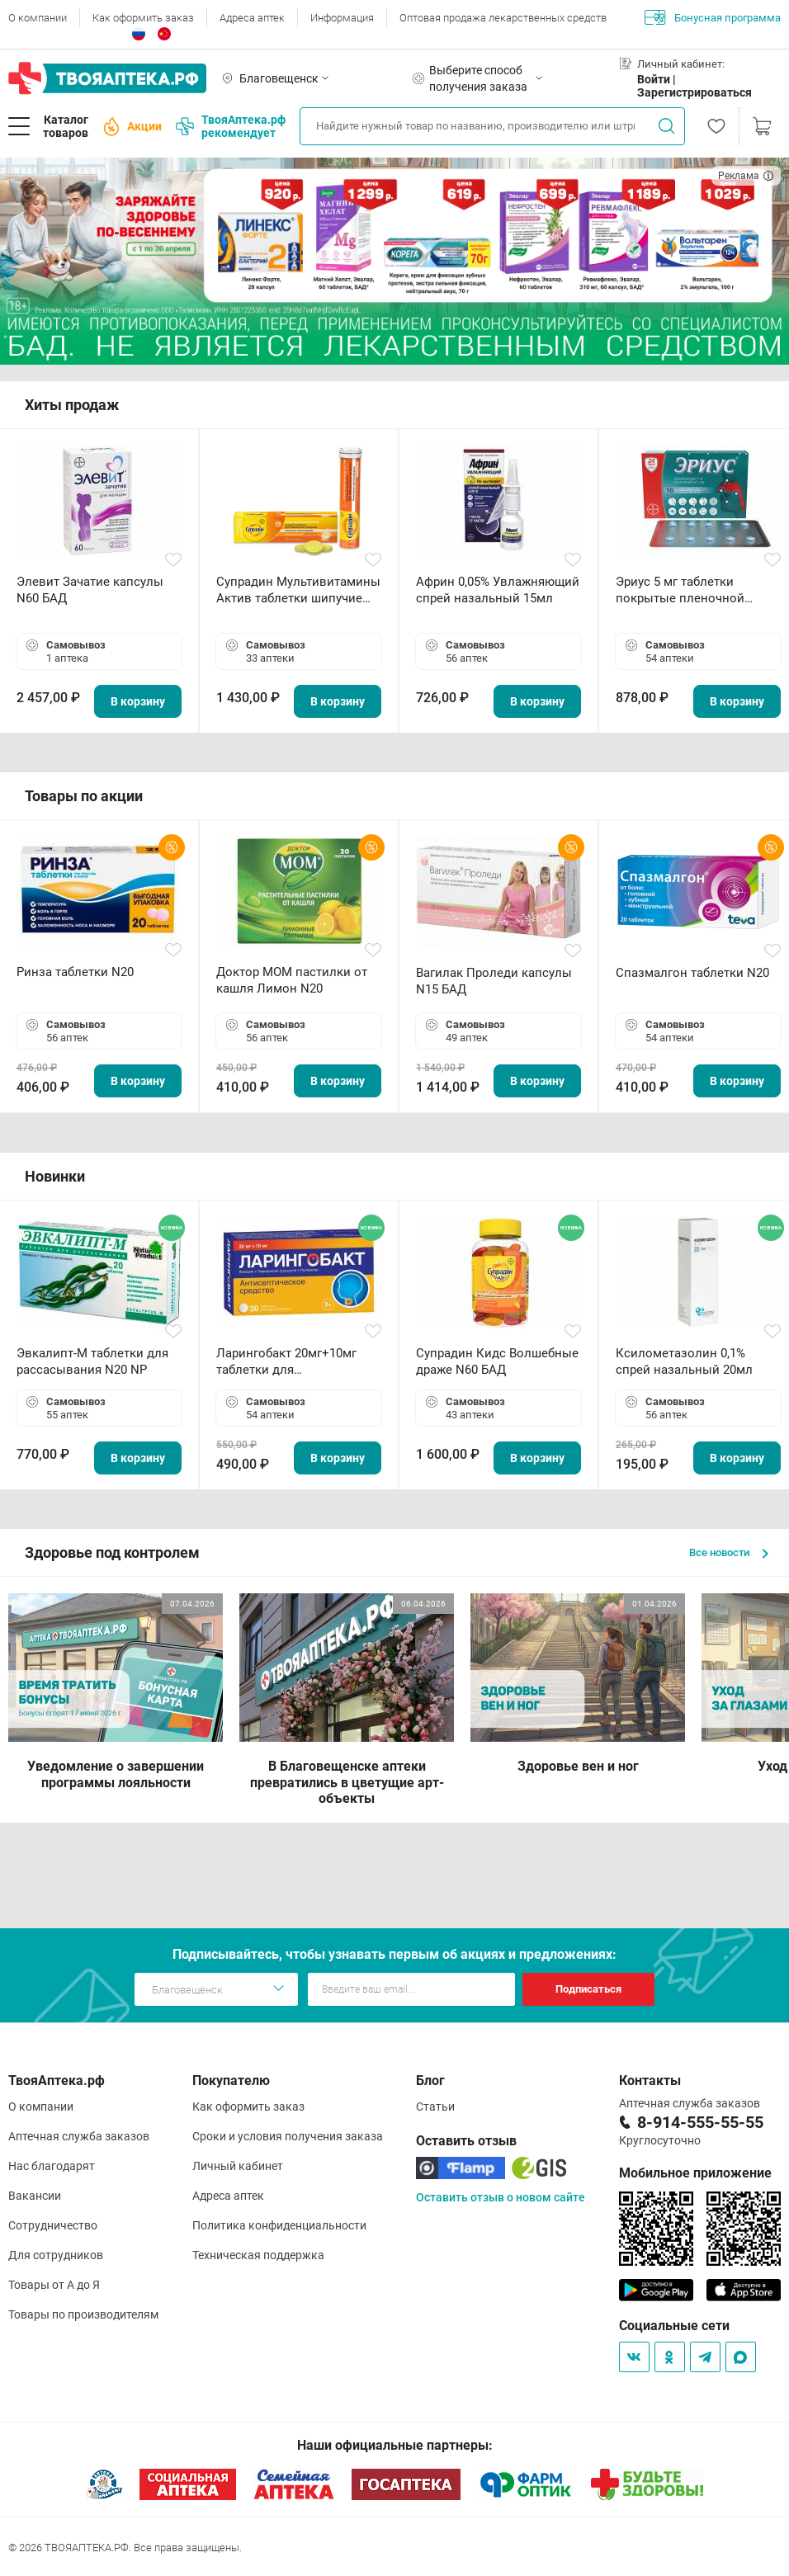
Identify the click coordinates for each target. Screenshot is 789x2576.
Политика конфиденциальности (279, 2225)
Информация (342, 18)
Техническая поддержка (258, 2255)
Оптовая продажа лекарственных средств (503, 18)
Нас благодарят (51, 2166)
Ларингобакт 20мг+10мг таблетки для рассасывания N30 (286, 1362)
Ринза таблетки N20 (75, 972)
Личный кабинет (237, 2166)
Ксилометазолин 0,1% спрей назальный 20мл (684, 1361)
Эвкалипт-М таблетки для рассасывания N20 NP (92, 1361)
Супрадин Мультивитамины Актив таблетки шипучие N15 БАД (298, 590)
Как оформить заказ (143, 18)
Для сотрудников (55, 2255)
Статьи (435, 2106)
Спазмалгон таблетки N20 (692, 972)
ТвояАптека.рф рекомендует (231, 126)
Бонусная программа (713, 17)
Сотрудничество (52, 2225)
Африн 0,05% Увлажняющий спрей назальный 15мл (497, 590)
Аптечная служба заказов (78, 2136)
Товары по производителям (83, 2314)
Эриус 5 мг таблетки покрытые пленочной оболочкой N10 (680, 590)
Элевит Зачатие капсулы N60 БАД (90, 590)
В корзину (138, 701)
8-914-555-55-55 (700, 2122)
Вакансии (34, 2195)
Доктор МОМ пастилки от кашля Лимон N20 (291, 980)
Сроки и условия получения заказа (287, 2136)
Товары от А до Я (54, 2284)
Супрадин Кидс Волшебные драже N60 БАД (497, 1361)
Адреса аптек (252, 18)
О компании (37, 18)
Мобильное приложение (695, 2173)
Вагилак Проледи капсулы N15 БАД (494, 981)
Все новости (728, 1552)
